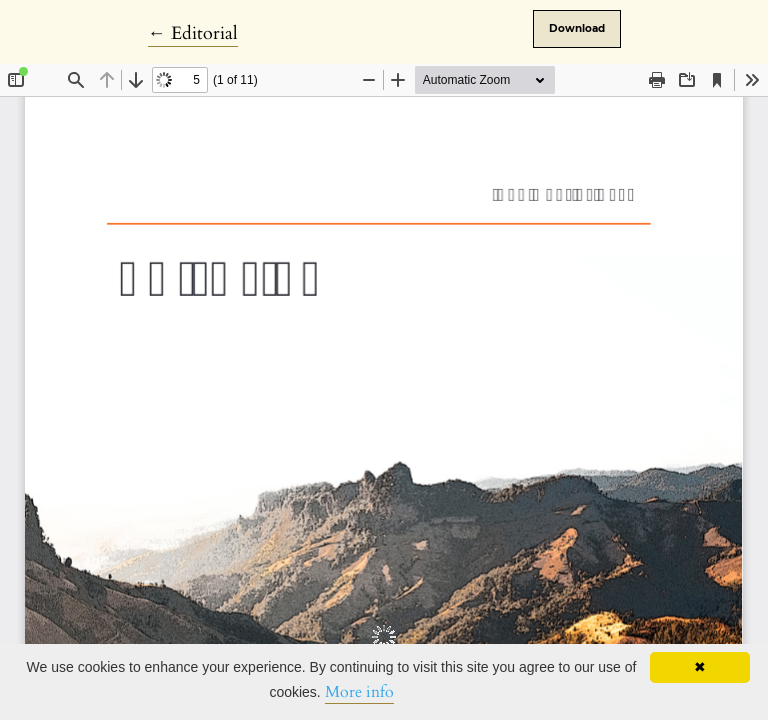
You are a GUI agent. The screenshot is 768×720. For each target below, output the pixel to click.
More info (359, 692)
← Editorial (193, 33)
